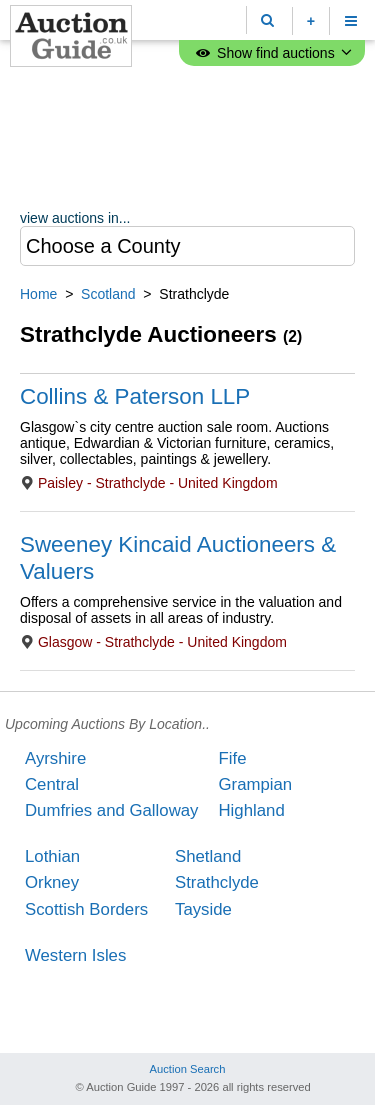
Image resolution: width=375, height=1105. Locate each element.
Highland (251, 810)
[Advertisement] (188, 140)
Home (38, 294)
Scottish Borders (86, 909)
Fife (232, 758)
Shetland (208, 856)
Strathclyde (217, 882)
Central (52, 784)
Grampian (255, 784)
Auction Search (188, 1069)
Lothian (52, 856)
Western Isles (75, 955)
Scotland (108, 294)
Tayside (203, 909)
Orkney (52, 882)
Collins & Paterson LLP (135, 396)
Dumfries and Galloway (111, 810)
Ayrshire (55, 758)
